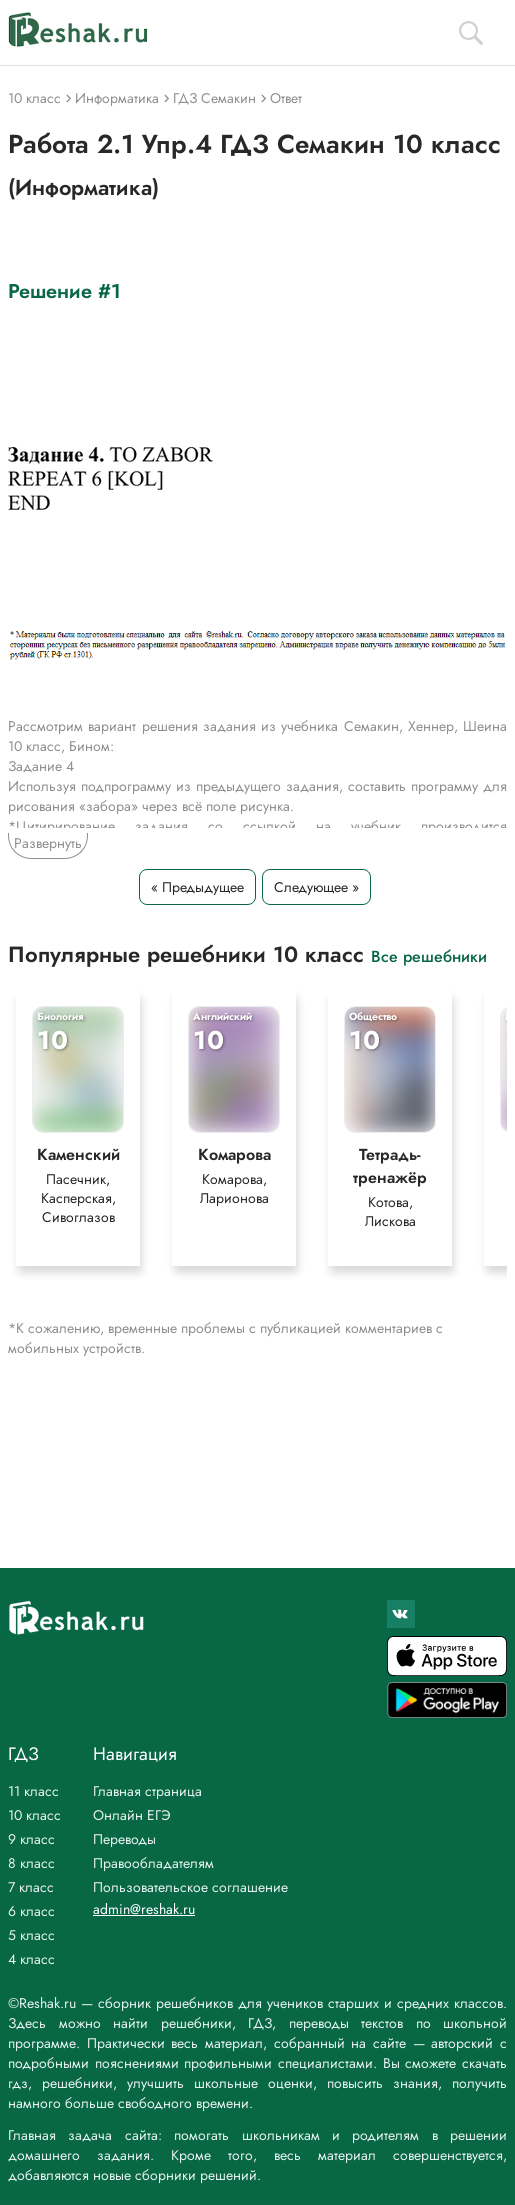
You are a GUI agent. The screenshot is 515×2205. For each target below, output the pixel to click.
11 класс (33, 1791)
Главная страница (147, 1791)
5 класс (31, 1935)
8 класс (31, 1863)
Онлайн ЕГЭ (132, 1815)
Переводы (124, 1839)
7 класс (31, 1887)
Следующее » (316, 887)
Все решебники (429, 955)
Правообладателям (153, 1863)
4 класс (31, 1959)
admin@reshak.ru (144, 1909)
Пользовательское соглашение (190, 1887)
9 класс (31, 1839)
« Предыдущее (197, 887)
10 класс (34, 1815)
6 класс (31, 1911)
